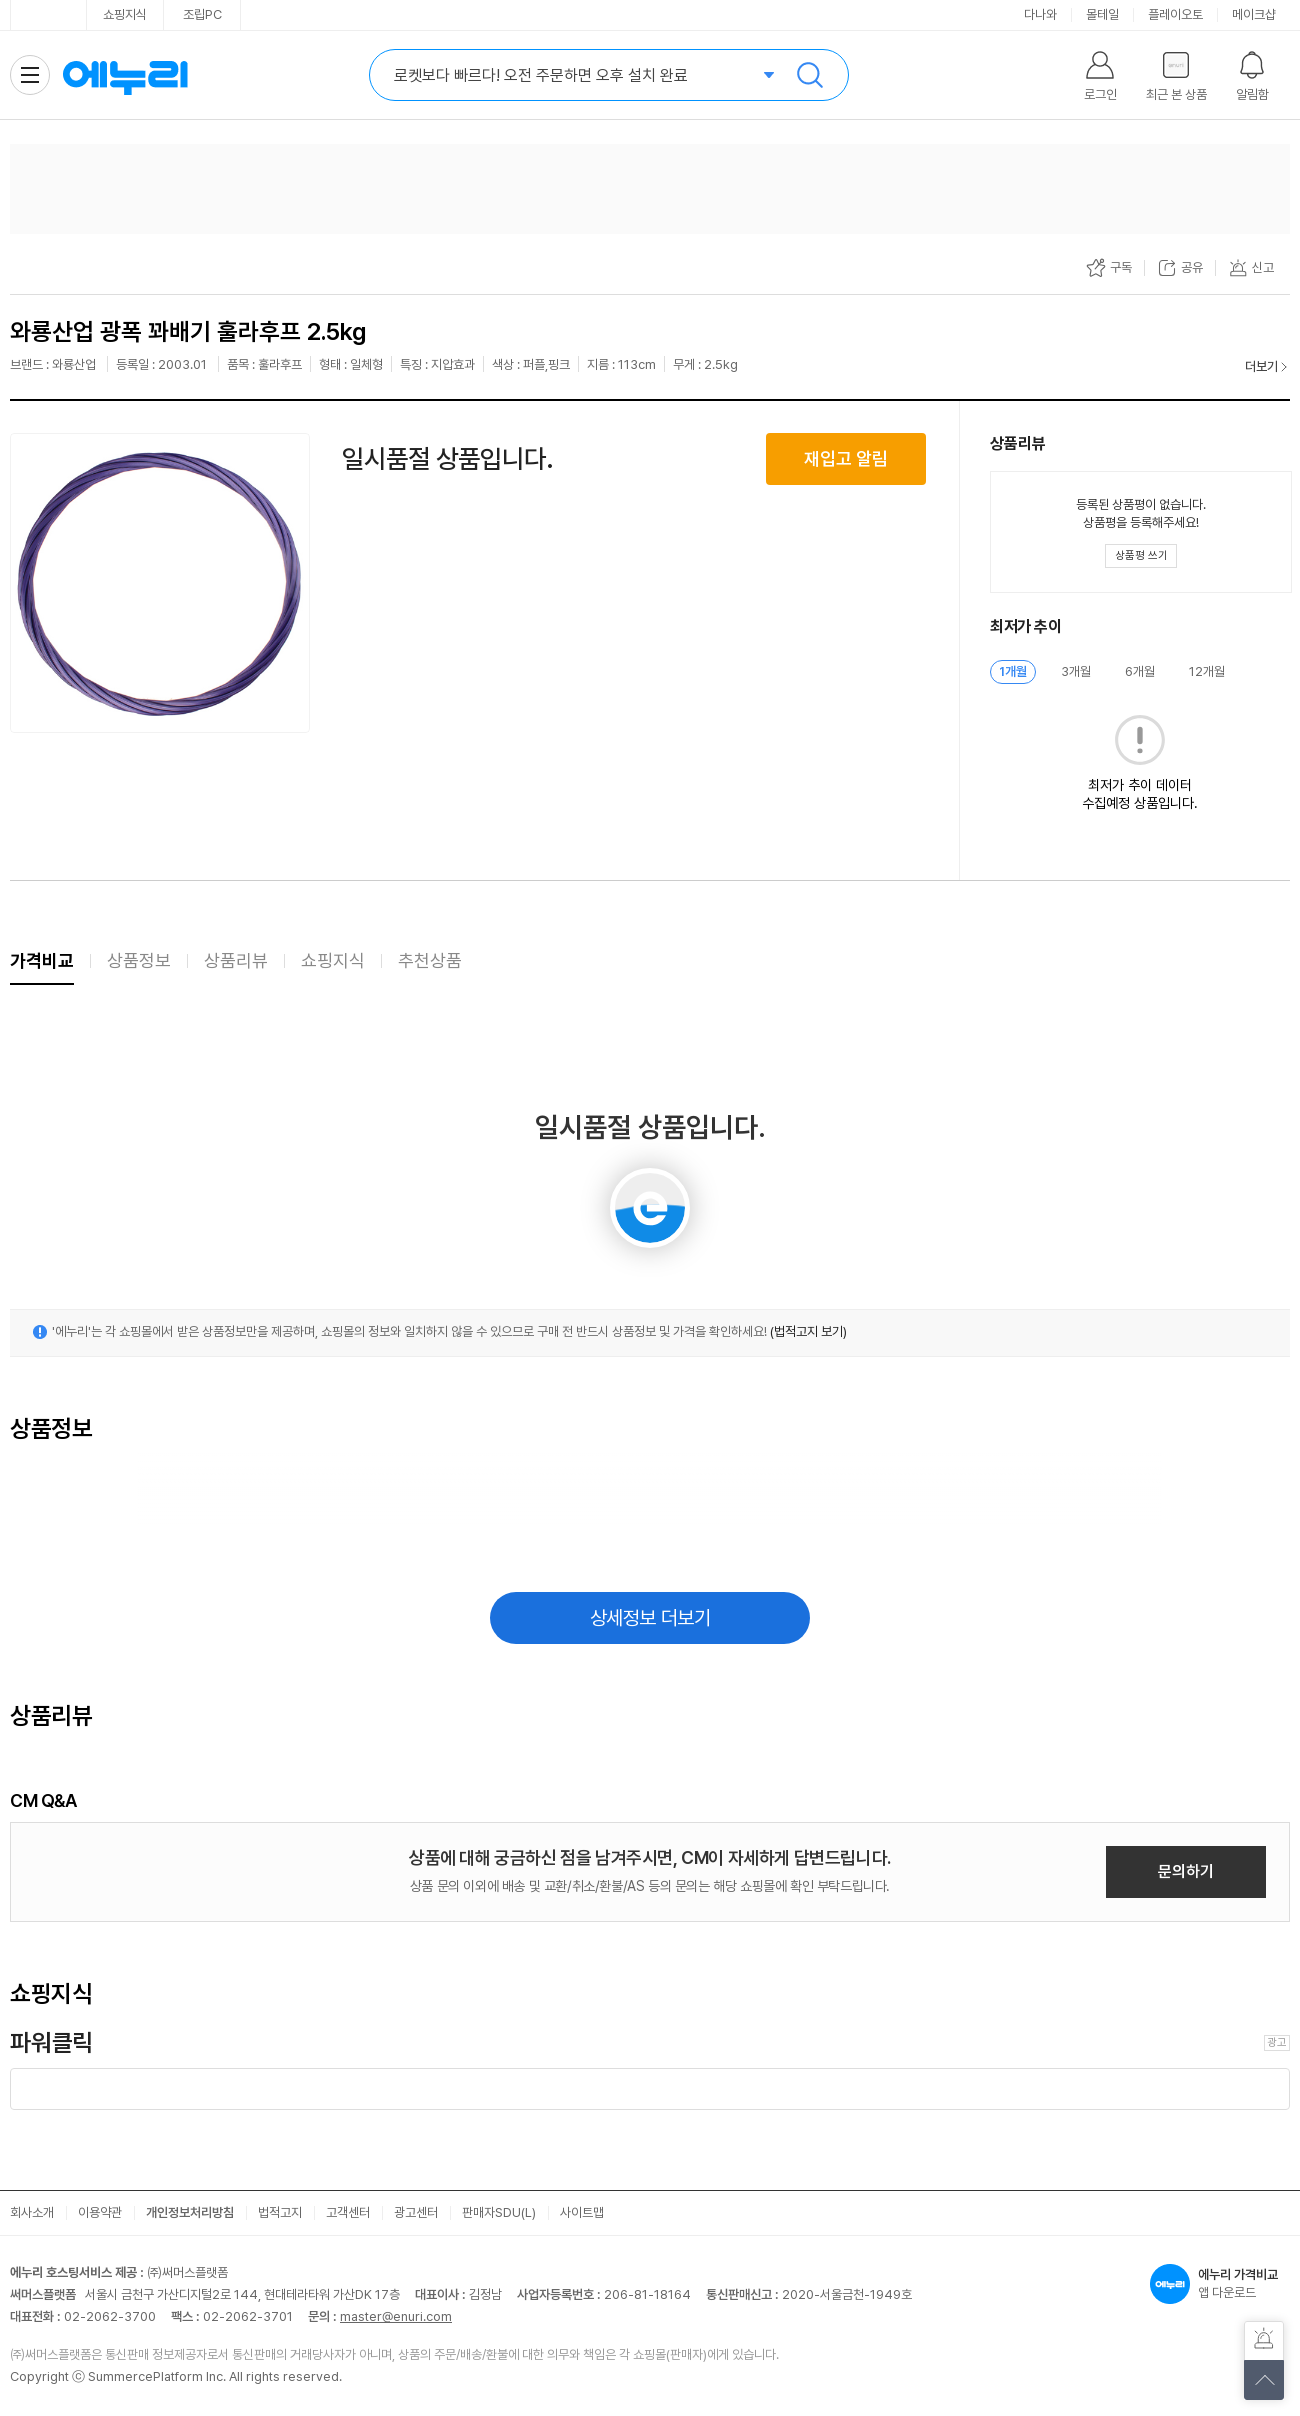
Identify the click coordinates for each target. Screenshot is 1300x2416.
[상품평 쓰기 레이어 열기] (1141, 556)
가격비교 (42, 960)
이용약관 (100, 2212)
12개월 (1207, 671)
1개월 (1013, 671)
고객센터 (348, 2212)
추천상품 (430, 960)
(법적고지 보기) (808, 1331)
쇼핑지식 (125, 14)
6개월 (1140, 671)
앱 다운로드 (1220, 2284)
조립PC (202, 14)
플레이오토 (1175, 14)
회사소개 (32, 2212)
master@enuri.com (396, 2316)
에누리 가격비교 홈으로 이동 (125, 75)
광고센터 (416, 2212)
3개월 (1076, 671)
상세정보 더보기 (650, 1618)
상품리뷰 (236, 960)
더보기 (1261, 366)
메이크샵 (1254, 14)
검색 (810, 75)
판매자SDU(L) (499, 2212)
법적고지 (280, 2212)
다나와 (1040, 14)
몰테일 (1102, 14)
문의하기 (1186, 1871)
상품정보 (139, 960)
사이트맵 (582, 2212)
